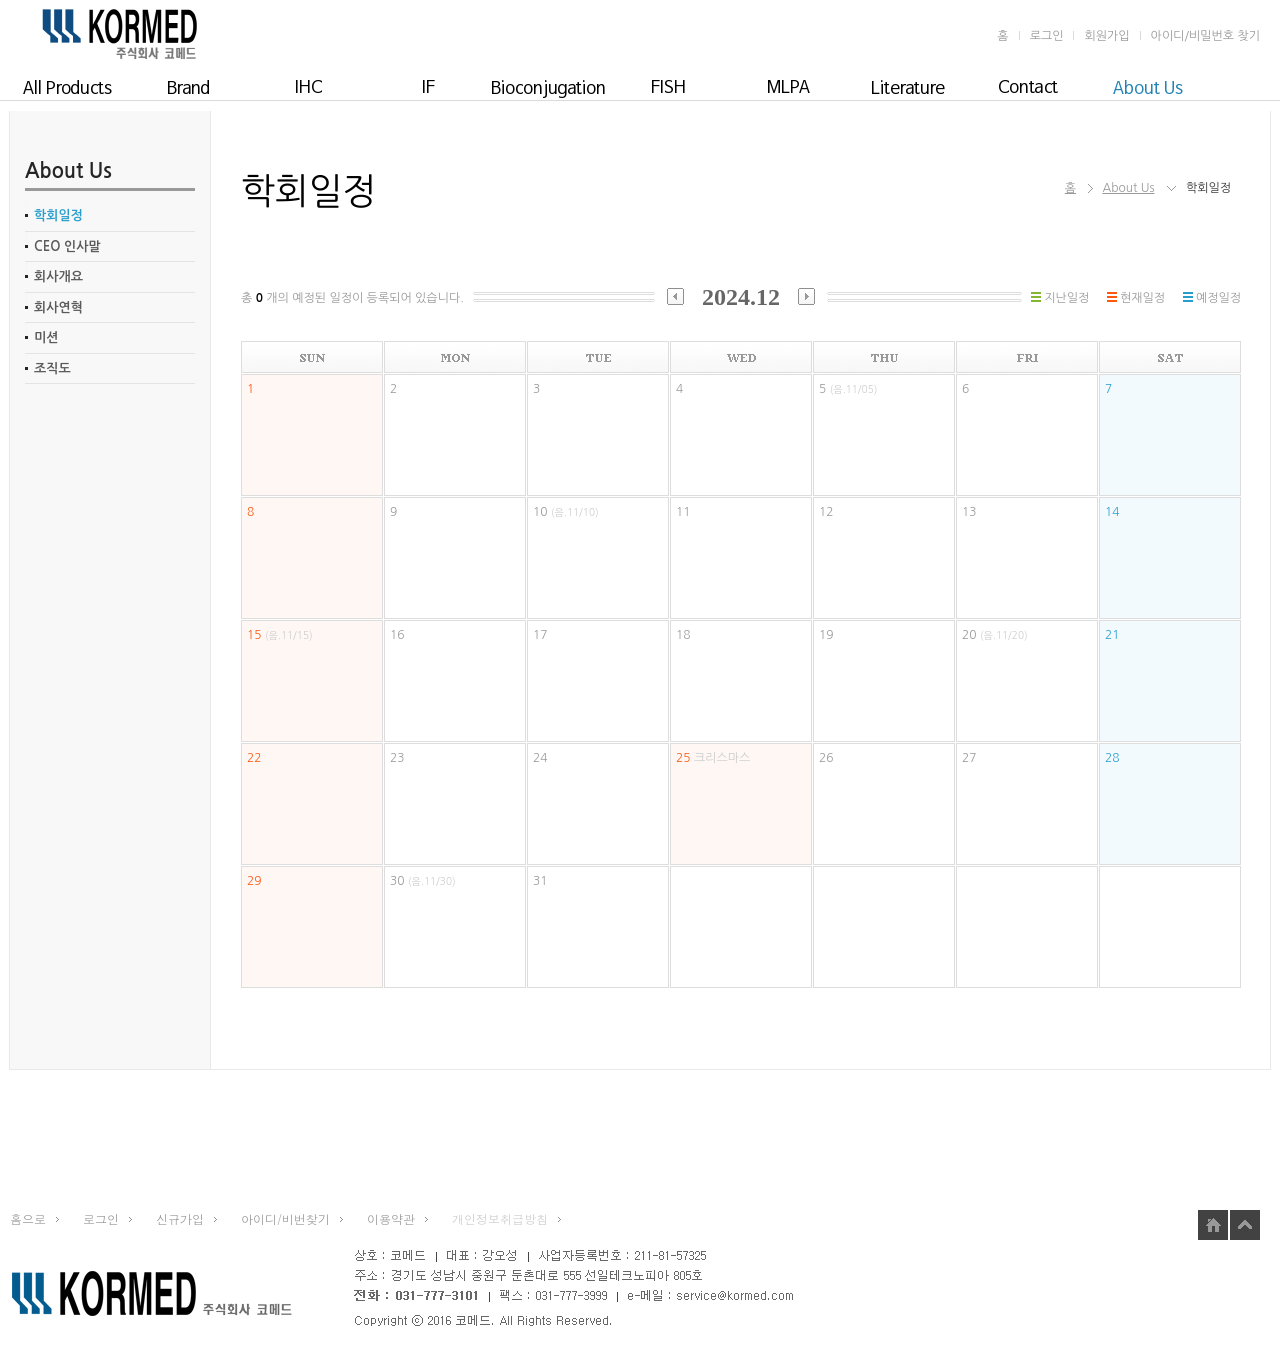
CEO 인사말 (67, 246)
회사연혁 (58, 307)
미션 (46, 337)
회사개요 (58, 276)
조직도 (52, 368)
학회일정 (58, 215)
